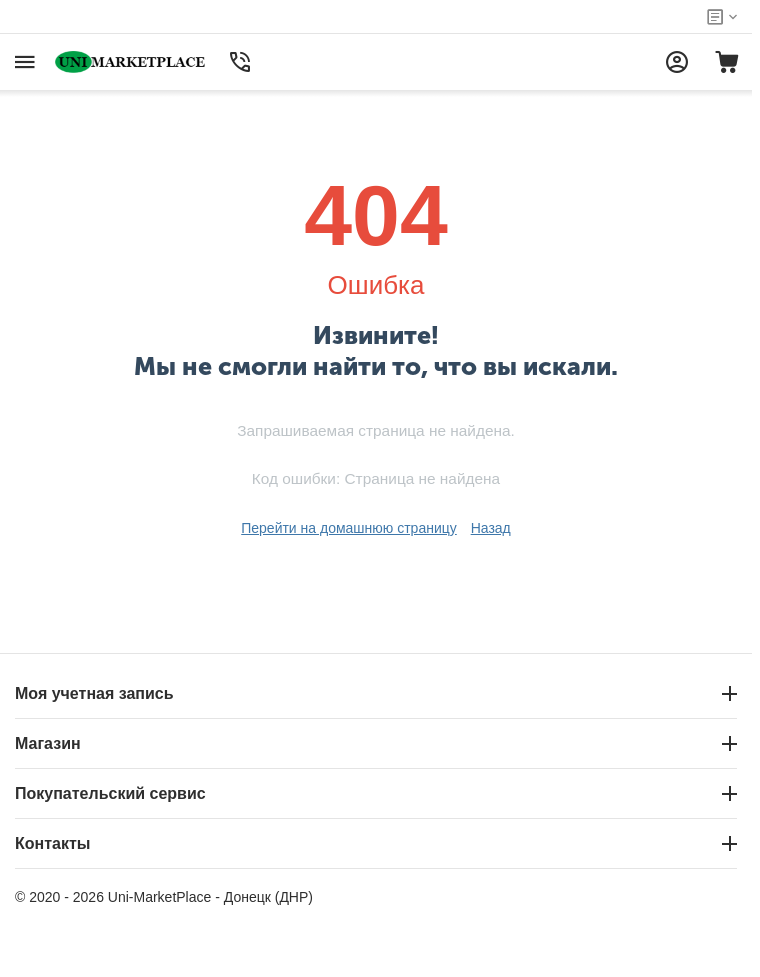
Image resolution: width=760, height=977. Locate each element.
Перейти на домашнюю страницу (349, 528)
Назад (491, 528)
